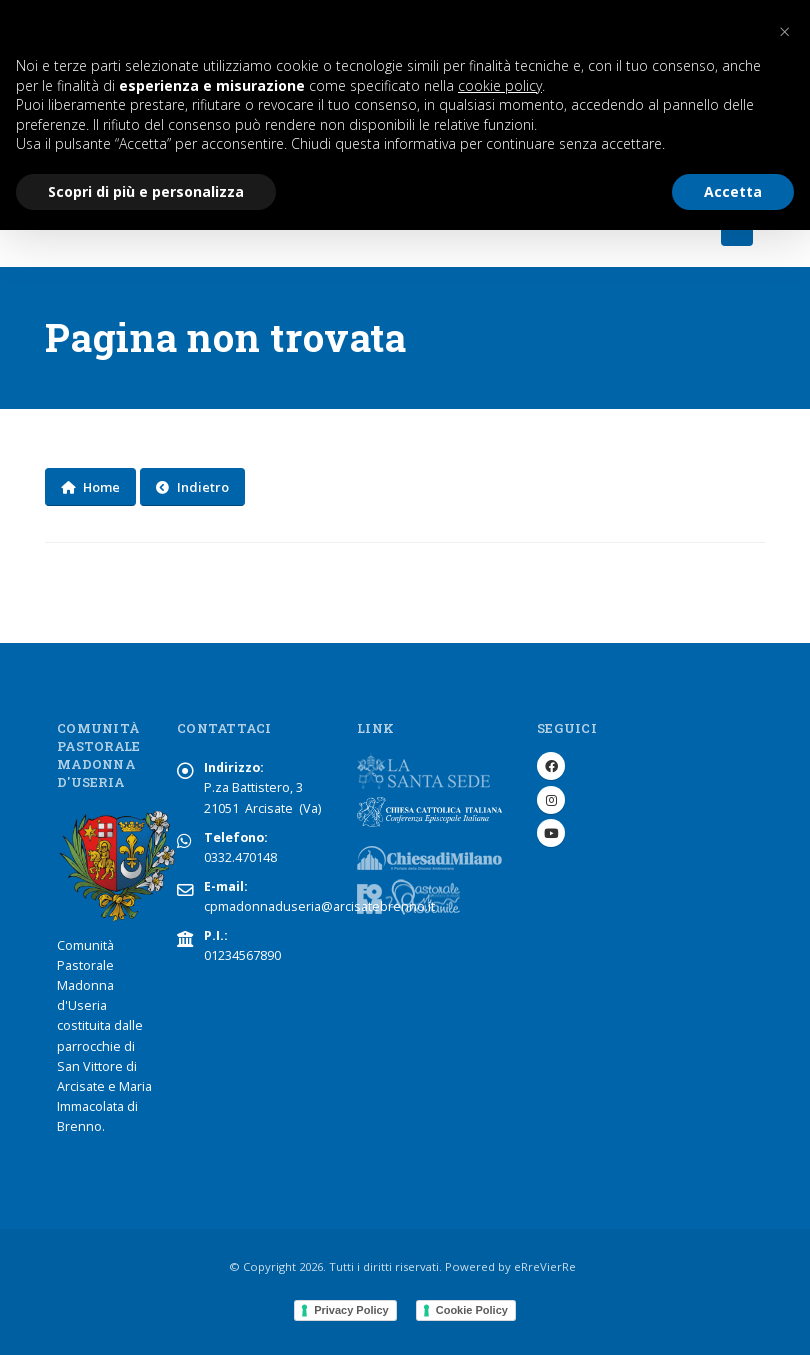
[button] (784, 32)
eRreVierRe (545, 1266)
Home (90, 487)
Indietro (192, 487)
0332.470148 (240, 857)
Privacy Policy (351, 1310)
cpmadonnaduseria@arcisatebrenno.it (319, 906)
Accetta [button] (733, 191)
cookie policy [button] (500, 85)
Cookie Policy (472, 1310)
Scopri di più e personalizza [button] (146, 191)
